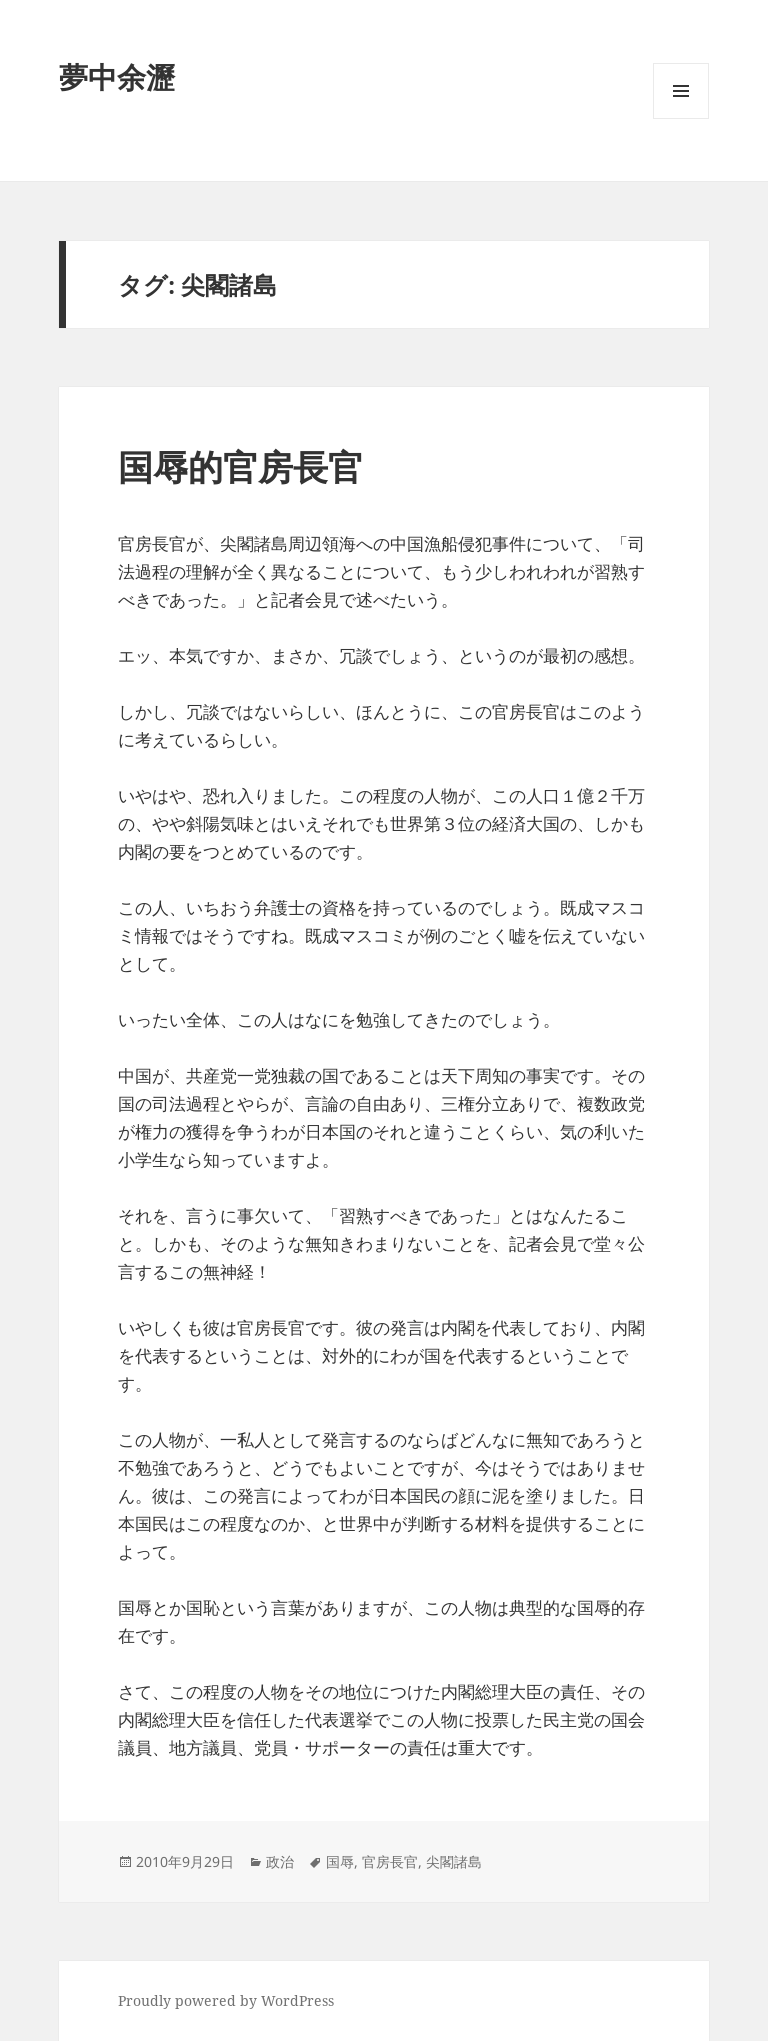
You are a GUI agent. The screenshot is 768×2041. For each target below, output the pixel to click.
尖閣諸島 (454, 1861)
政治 (280, 1861)
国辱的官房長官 (240, 466)
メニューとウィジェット (681, 118)
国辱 (340, 1861)
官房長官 (390, 1861)
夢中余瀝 (117, 76)
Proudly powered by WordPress (226, 2000)
